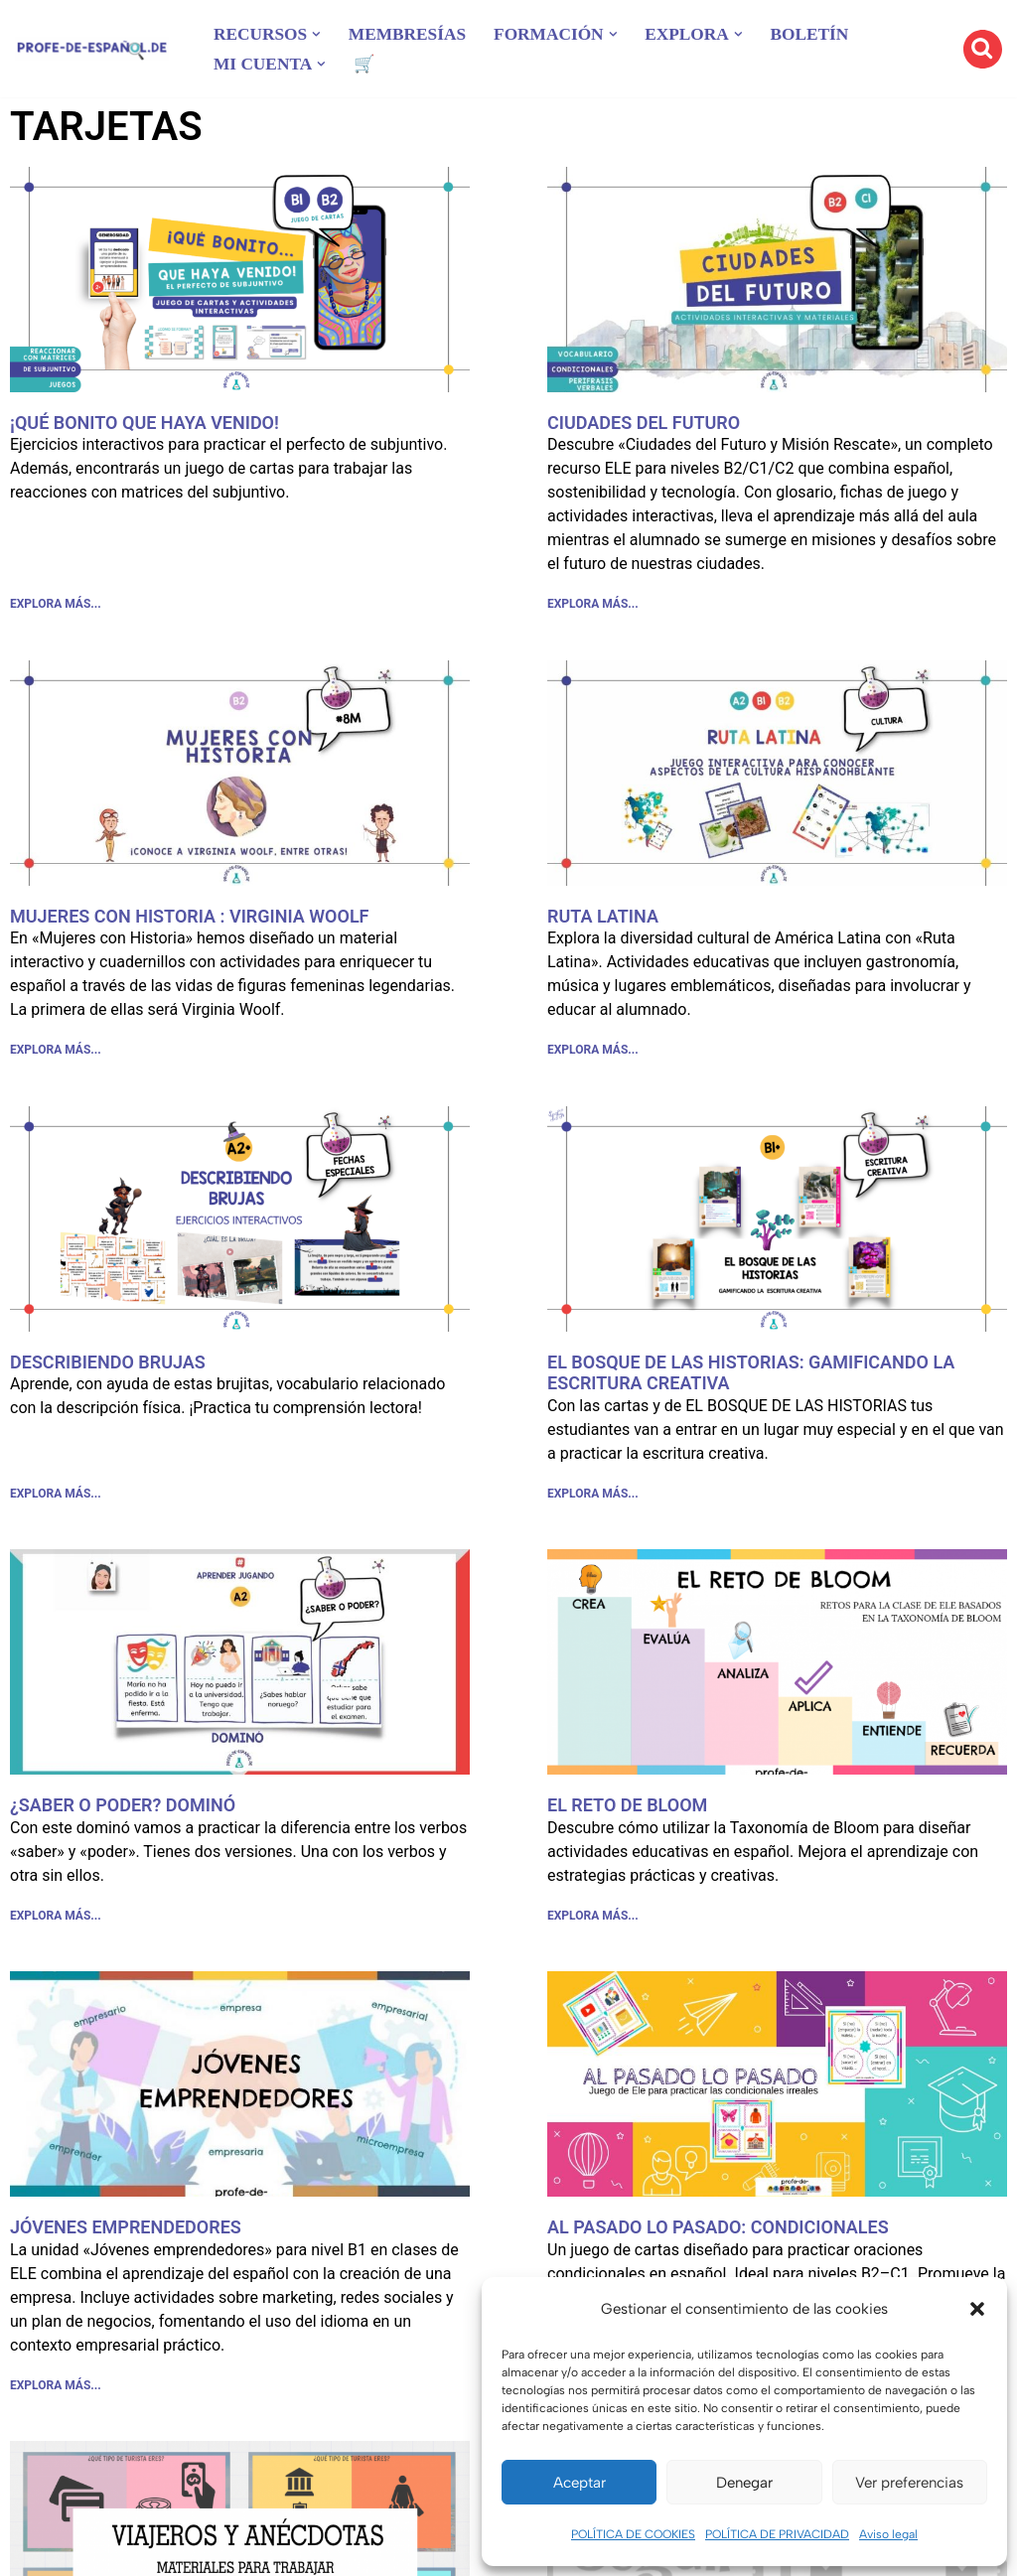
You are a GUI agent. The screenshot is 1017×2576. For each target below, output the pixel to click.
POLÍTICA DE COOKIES (633, 2534)
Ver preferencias (909, 2483)
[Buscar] (982, 49)
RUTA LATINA (602, 918)
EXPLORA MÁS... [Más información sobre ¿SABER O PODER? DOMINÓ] (55, 1925)
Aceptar (579, 2483)
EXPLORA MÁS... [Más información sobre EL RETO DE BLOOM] (593, 1925)
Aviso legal (888, 2534)
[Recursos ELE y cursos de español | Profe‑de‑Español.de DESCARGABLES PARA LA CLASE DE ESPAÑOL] (92, 49)
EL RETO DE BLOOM (627, 1812)
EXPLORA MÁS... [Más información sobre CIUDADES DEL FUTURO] (593, 606)
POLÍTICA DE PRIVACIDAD (777, 2534)
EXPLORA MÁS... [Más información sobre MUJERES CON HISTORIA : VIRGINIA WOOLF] (55, 1055)
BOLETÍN (828, 34)
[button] (977, 2309)
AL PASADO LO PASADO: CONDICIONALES (718, 2236)
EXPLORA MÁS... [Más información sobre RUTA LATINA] (593, 1055)
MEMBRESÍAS (414, 34)
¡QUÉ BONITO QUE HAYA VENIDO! (144, 422)
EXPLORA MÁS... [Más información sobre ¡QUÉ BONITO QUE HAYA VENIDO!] (55, 606)
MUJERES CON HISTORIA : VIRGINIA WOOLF (189, 918)
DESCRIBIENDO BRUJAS (108, 1367)
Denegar (744, 2483)
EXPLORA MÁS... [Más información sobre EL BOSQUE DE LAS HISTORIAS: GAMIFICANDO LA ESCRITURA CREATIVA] (593, 1500)
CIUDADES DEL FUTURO (643, 422)
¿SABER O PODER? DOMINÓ (122, 1812)
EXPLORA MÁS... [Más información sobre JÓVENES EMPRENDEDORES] (55, 2397)
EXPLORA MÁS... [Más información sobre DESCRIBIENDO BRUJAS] (55, 1500)
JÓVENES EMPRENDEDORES (125, 2236)
